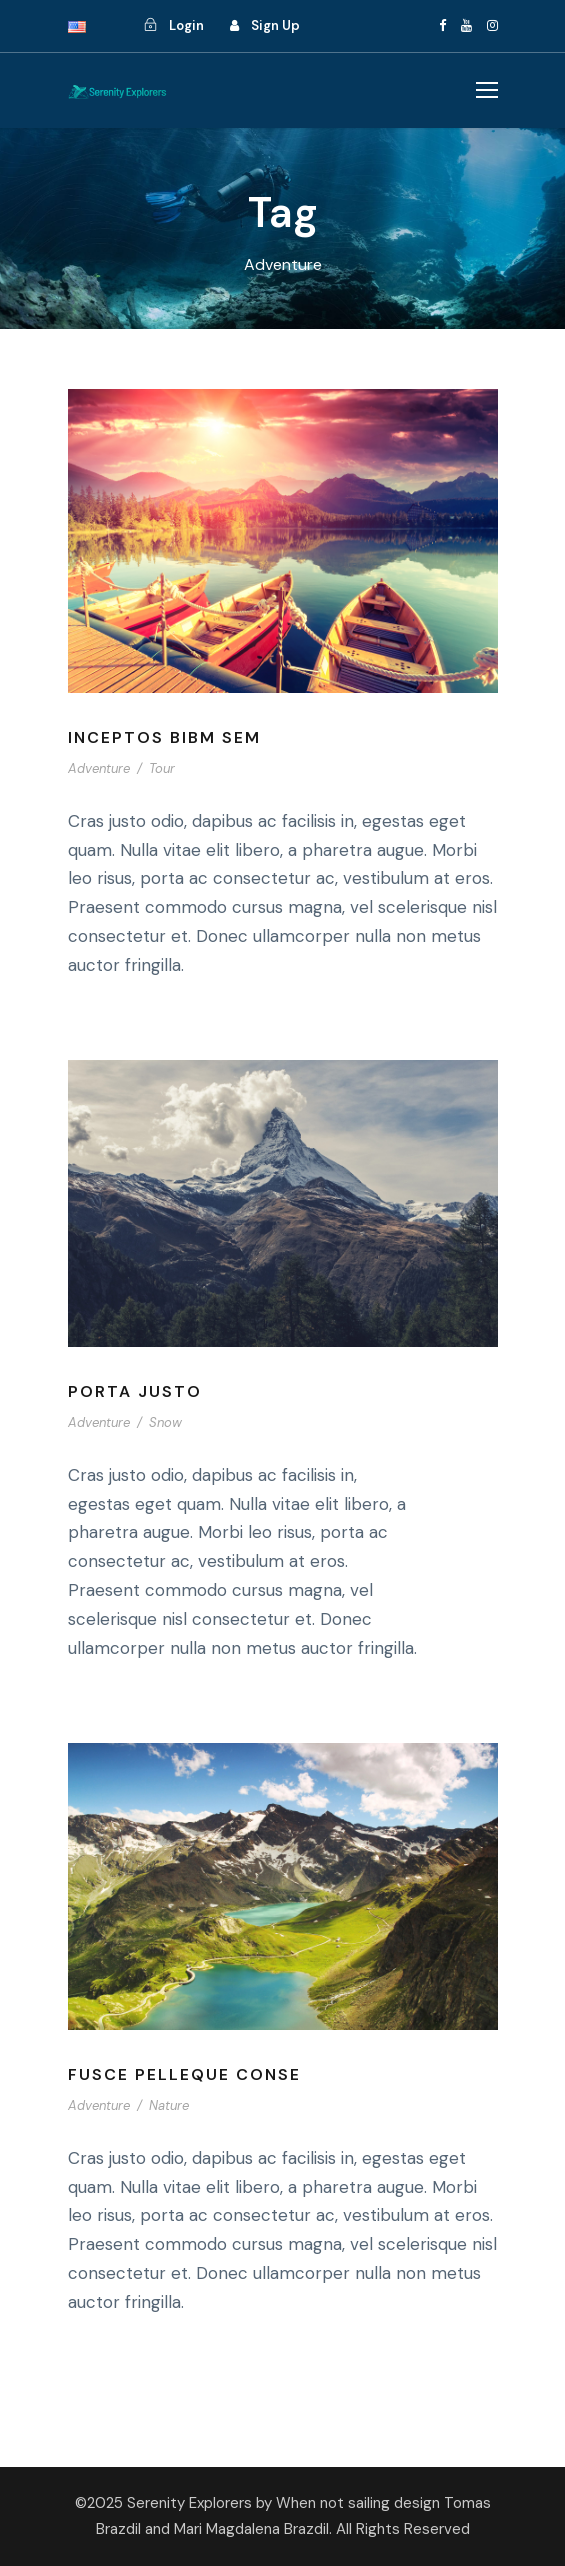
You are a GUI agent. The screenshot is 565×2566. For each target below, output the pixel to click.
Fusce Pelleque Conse (184, 2074)
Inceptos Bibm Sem (164, 737)
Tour (162, 768)
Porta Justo (135, 1391)
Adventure (99, 768)
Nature (169, 2105)
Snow (165, 1422)
